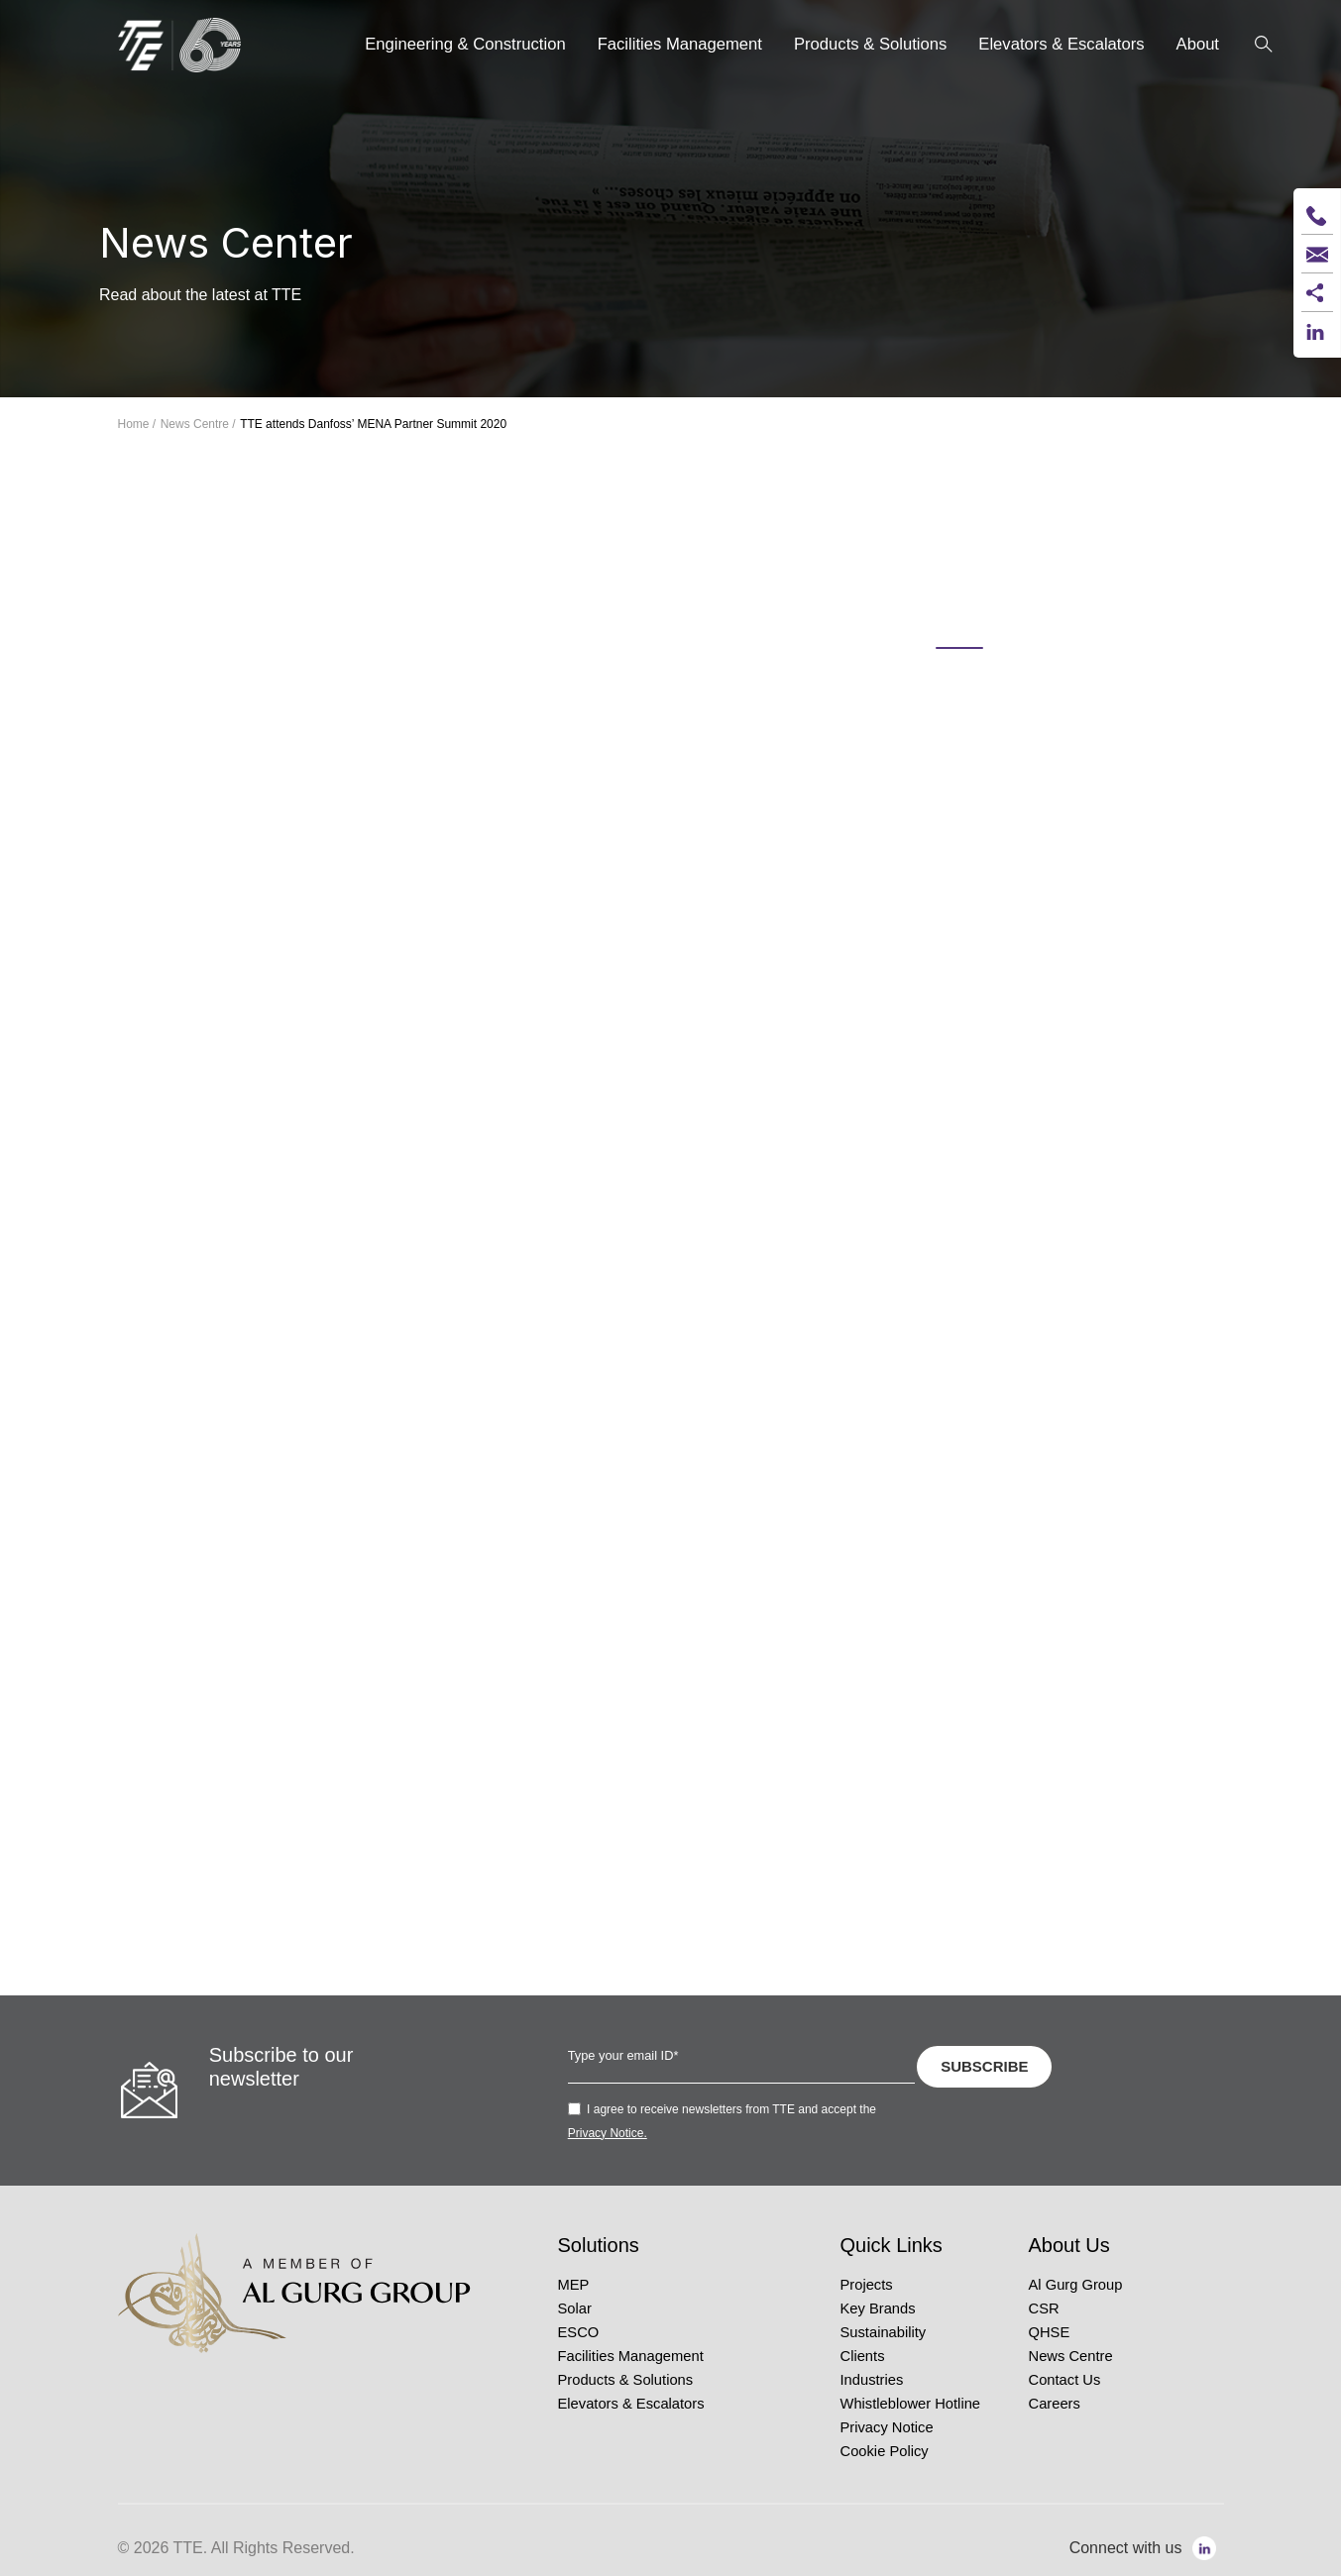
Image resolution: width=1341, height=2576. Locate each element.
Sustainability (883, 2332)
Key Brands (878, 2308)
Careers (1054, 2404)
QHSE (1049, 2332)
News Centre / (198, 424)
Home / (137, 424)
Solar (575, 2308)
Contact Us (1065, 2380)
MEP (574, 2285)
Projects (866, 2285)
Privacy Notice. (607, 2133)
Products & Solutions (626, 2380)
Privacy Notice (887, 2427)
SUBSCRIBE (984, 2066)
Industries (872, 2380)
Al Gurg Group (1076, 2285)
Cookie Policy (884, 2451)
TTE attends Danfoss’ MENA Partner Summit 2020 (373, 424)
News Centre (1071, 2356)
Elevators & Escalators (631, 2404)
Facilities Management (631, 2356)
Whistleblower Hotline (910, 2404)
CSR (1044, 2308)
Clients (862, 2356)
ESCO (579, 2332)
